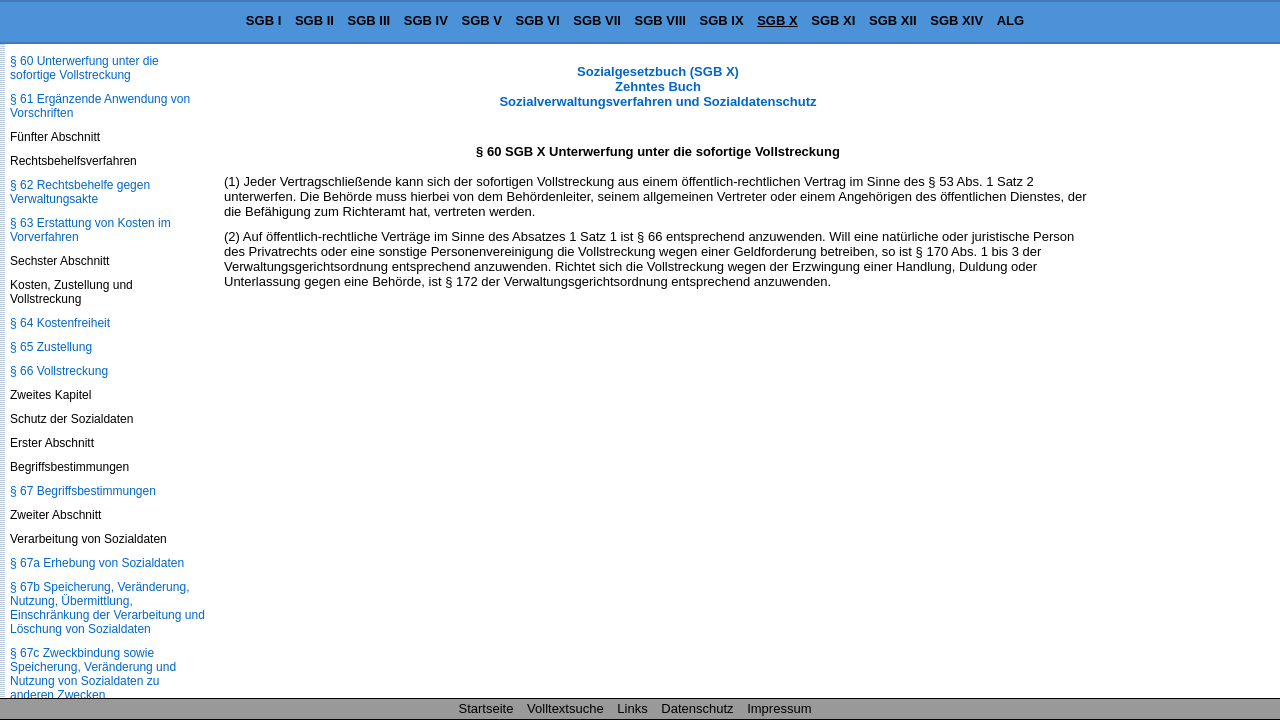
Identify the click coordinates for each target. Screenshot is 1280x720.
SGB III (369, 20)
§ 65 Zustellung (51, 347)
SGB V (481, 20)
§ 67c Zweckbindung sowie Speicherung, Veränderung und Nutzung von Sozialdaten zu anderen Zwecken (93, 674)
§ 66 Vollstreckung (59, 371)
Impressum (779, 708)
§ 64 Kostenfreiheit (60, 323)
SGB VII (597, 20)
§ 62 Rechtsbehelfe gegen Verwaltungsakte (80, 192)
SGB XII (893, 20)
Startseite (486, 708)
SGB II (314, 20)
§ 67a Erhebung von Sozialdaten (97, 563)
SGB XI (833, 20)
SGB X (777, 20)
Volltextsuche (565, 708)
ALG (1010, 20)
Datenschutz (697, 708)
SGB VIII (660, 20)
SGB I (263, 20)
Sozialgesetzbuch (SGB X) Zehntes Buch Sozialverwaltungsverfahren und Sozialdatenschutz (657, 86)
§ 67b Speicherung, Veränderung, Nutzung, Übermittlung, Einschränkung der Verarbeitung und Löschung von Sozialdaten (107, 608)
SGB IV (426, 20)
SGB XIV (956, 20)
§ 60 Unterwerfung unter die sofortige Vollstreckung (84, 68)
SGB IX (722, 20)
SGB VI (538, 20)
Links (632, 708)
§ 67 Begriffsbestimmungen (83, 491)
